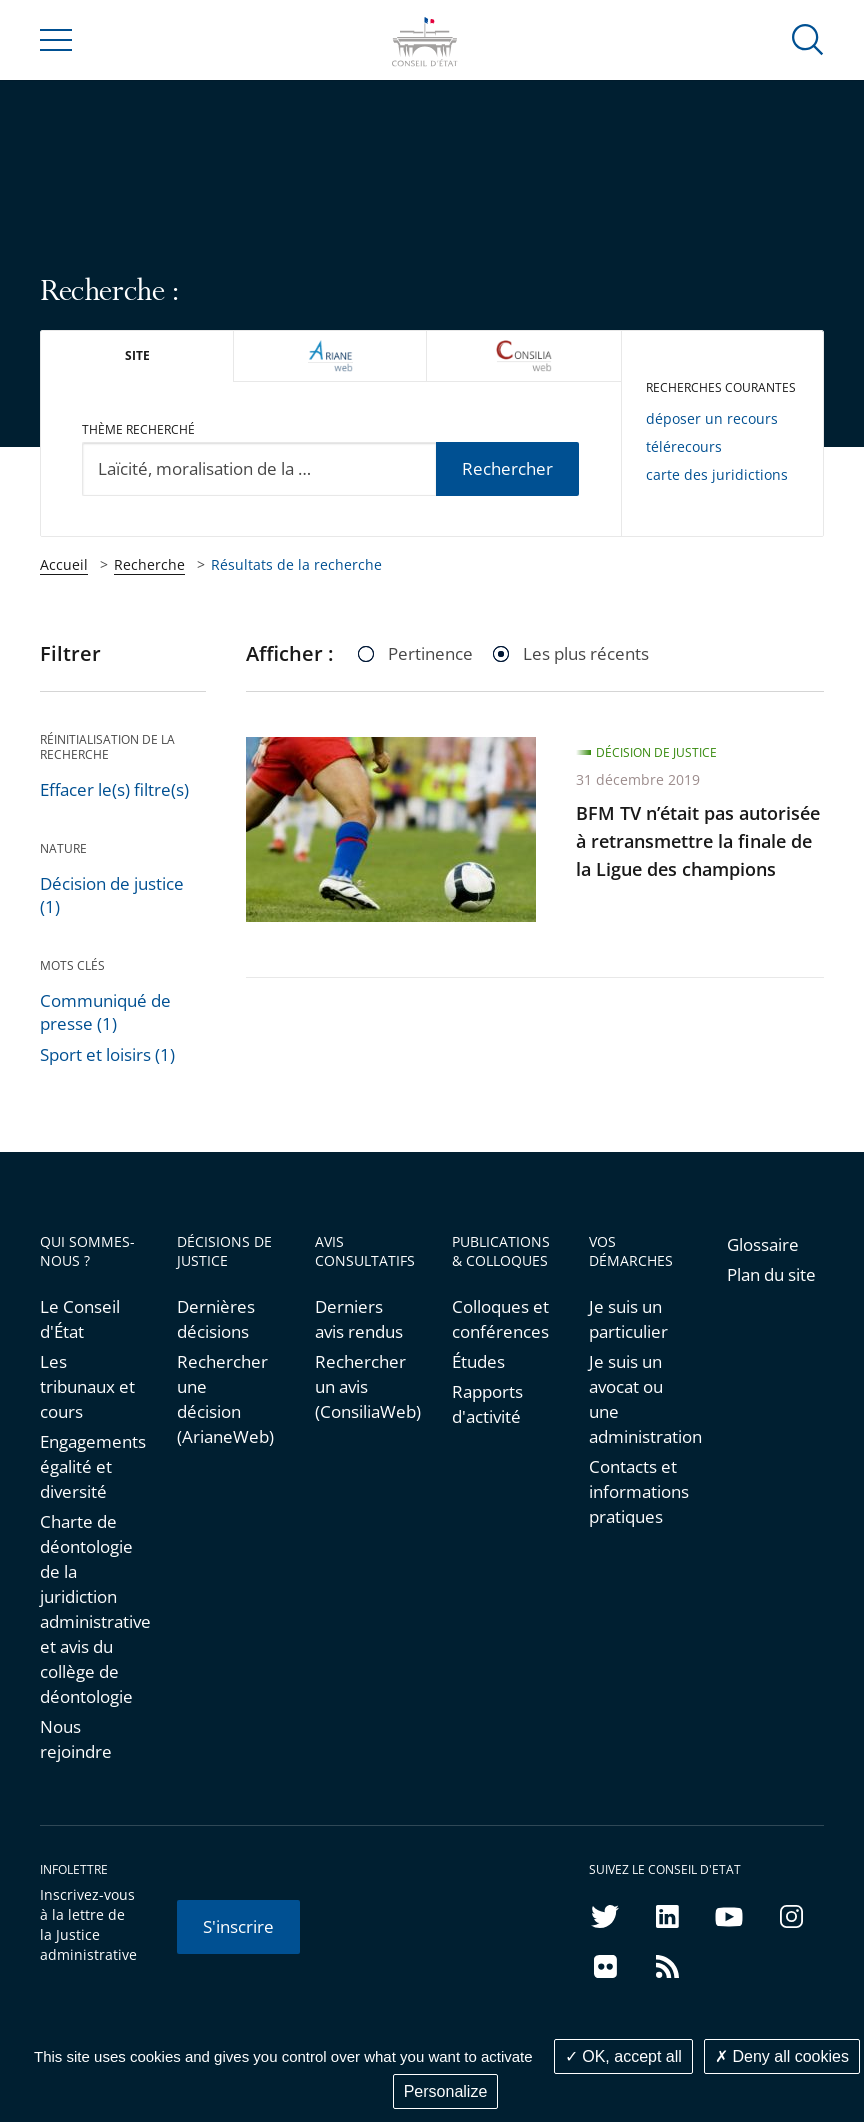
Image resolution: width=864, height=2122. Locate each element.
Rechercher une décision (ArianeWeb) (225, 1399)
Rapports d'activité (487, 1404)
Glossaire (763, 1244)
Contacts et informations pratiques (637, 1491)
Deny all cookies (782, 2056)
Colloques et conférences (500, 1319)
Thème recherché (138, 429)
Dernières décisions (216, 1319)
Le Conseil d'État (80, 1319)
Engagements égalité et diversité (88, 1466)
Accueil (64, 564)
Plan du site (771, 1274)
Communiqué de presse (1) (105, 1012)
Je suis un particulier (628, 1319)
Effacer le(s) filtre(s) (114, 789)
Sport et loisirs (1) (107, 1054)
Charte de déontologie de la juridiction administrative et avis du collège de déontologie (88, 1609)
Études (478, 1361)
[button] (808, 38)
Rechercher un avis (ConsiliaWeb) (363, 1386)
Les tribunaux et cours (87, 1386)
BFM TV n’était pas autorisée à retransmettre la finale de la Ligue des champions (698, 841)
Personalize (446, 2091)
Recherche (149, 564)
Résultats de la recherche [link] (296, 564)
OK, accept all (623, 2056)
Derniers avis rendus (359, 1319)
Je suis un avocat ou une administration (637, 1399)
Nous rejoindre (76, 1739)
